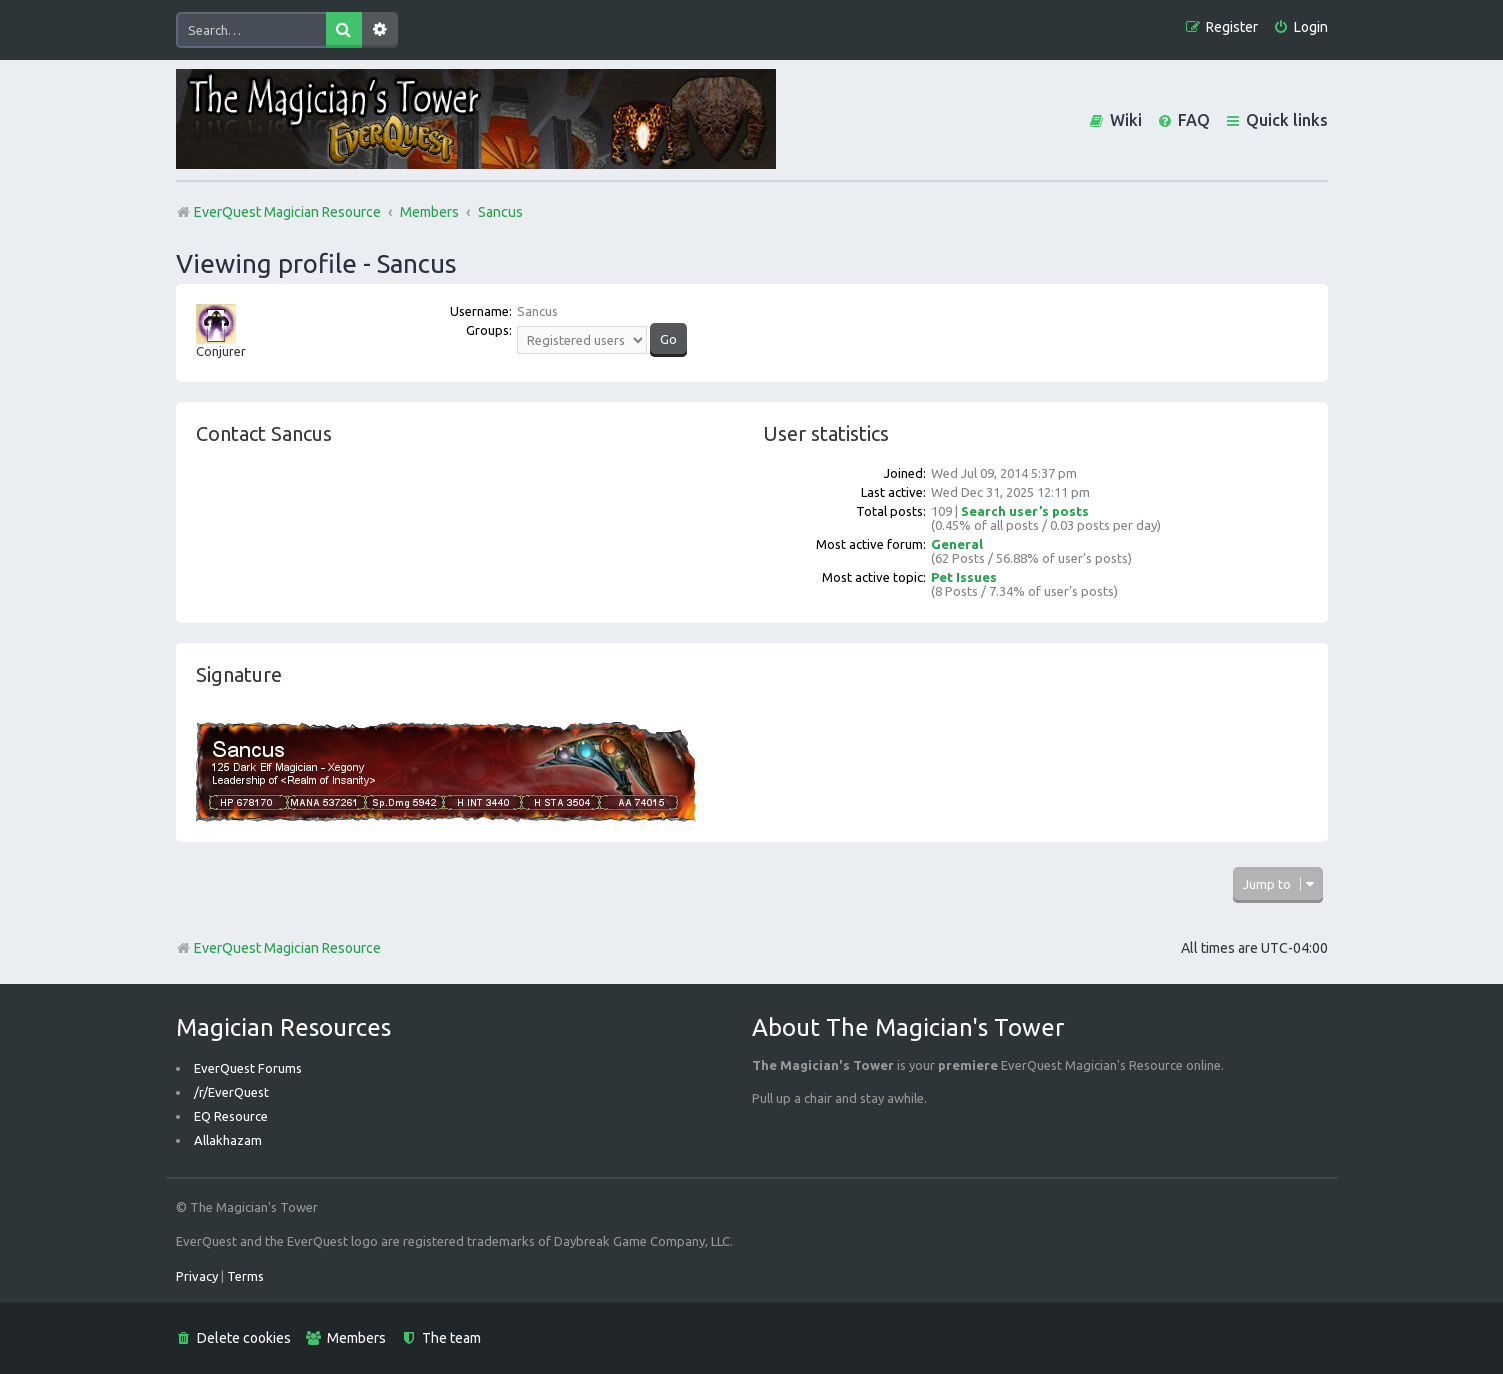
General (957, 544)
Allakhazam (228, 1140)
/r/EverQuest (231, 1092)
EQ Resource (231, 1116)
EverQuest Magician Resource (278, 948)
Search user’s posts (1025, 511)
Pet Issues (964, 577)
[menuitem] (1300, 27)
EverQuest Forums (248, 1068)
